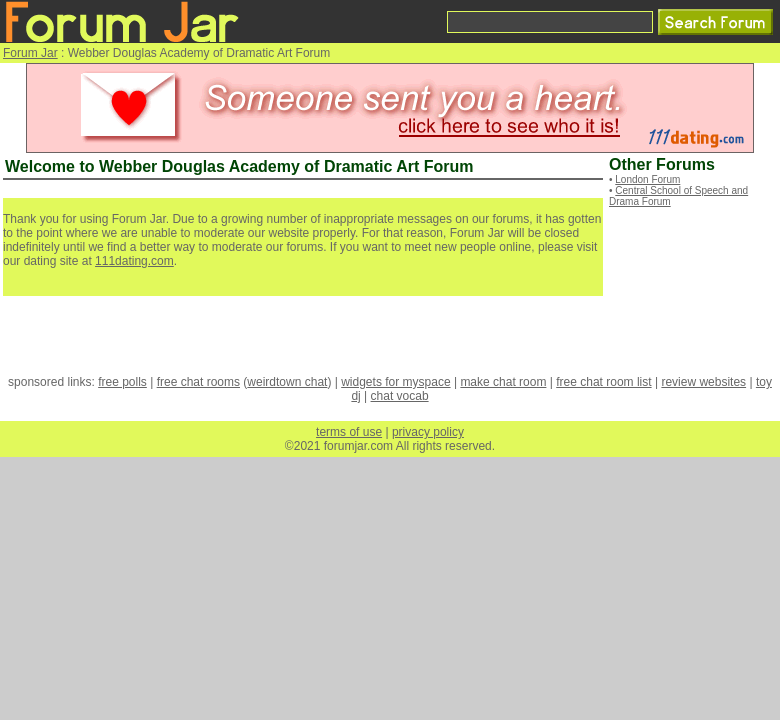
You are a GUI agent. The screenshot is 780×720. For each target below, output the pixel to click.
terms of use (349, 432)
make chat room (503, 382)
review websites (703, 382)
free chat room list (603, 382)
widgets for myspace (395, 382)
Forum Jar (30, 53)
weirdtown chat (287, 382)
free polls (122, 382)
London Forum (647, 179)
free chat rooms (198, 382)
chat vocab (400, 396)
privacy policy (428, 432)
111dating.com (134, 261)
